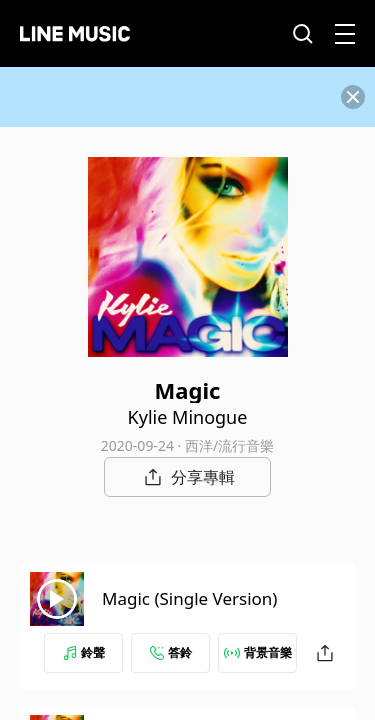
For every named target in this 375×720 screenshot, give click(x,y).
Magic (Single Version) (189, 598)
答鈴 (171, 652)
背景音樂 (258, 652)
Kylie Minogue (188, 417)
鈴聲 (84, 652)
